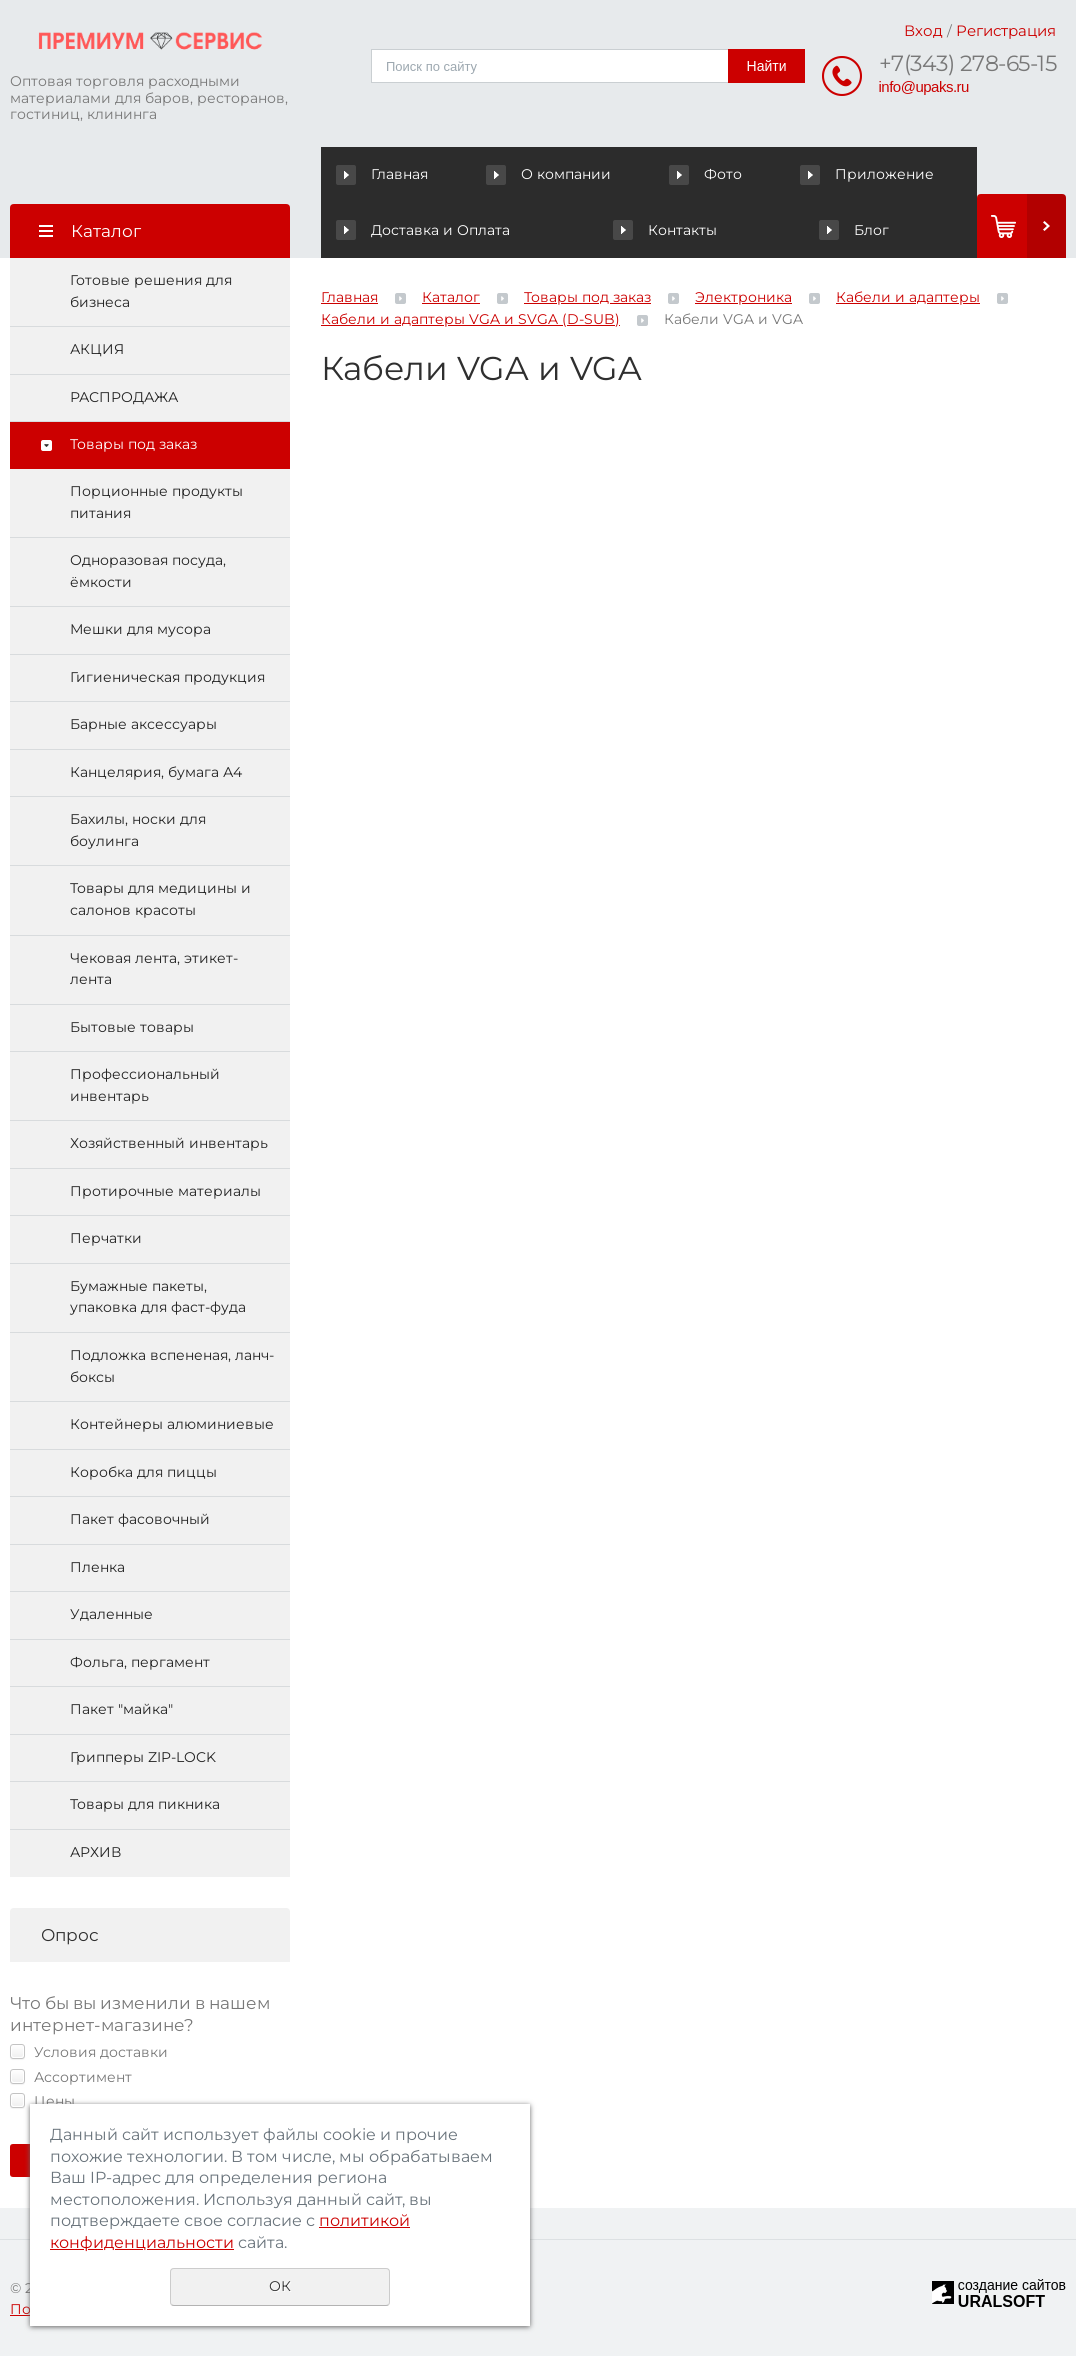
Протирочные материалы (165, 1191)
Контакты (387, 230)
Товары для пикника (145, 1804)
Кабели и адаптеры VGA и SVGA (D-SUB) (470, 319)
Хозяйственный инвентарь (169, 1143)
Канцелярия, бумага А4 (156, 772)
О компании (506, 174)
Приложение (729, 174)
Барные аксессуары (143, 724)
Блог (715, 230)
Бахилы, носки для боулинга (138, 830)
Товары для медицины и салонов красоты (160, 899)
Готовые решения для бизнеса (151, 291)
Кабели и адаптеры (908, 297)
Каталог (451, 297)
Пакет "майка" (121, 1709)
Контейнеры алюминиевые (172, 1424)
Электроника (743, 297)
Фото (615, 174)
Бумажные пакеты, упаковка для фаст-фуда (158, 1297)
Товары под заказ (133, 444)
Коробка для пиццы (143, 1472)
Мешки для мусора (140, 629)
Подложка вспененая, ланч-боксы (172, 1366)
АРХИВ (95, 1852)
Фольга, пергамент (140, 1662)
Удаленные (111, 1614)
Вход (923, 30)
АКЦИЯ (97, 349)
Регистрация (1006, 30)
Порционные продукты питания (156, 502)
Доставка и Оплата (893, 174)
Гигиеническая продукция (167, 677)
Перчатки (106, 1238)
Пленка (97, 1567)
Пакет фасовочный (140, 1519)
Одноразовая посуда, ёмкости (148, 571)
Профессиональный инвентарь (145, 1085)
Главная (386, 174)
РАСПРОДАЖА (124, 397)
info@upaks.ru (924, 86)
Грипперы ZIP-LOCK (143, 1757)
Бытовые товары (132, 1027)
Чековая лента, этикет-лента (154, 969)
